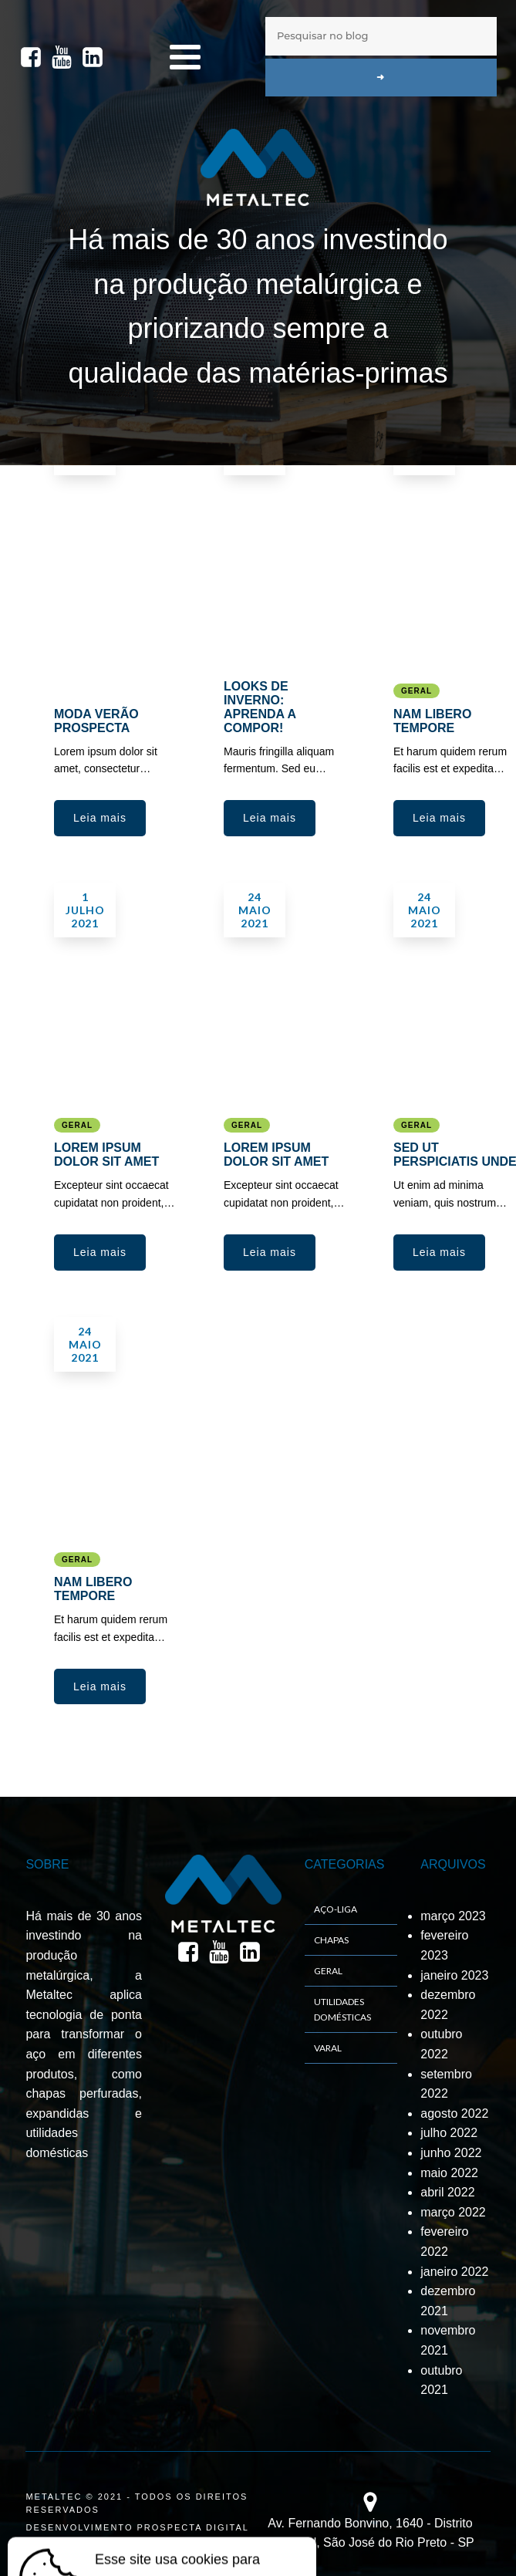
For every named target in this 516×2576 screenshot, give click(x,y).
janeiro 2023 (454, 1975)
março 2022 (453, 2212)
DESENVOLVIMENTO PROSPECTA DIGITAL (137, 2527)
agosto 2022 (454, 2113)
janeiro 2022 (454, 2271)
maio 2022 (449, 2172)
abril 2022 (447, 2192)
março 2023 (453, 1916)
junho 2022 (450, 2152)
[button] (100, 818)
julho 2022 (448, 2132)
